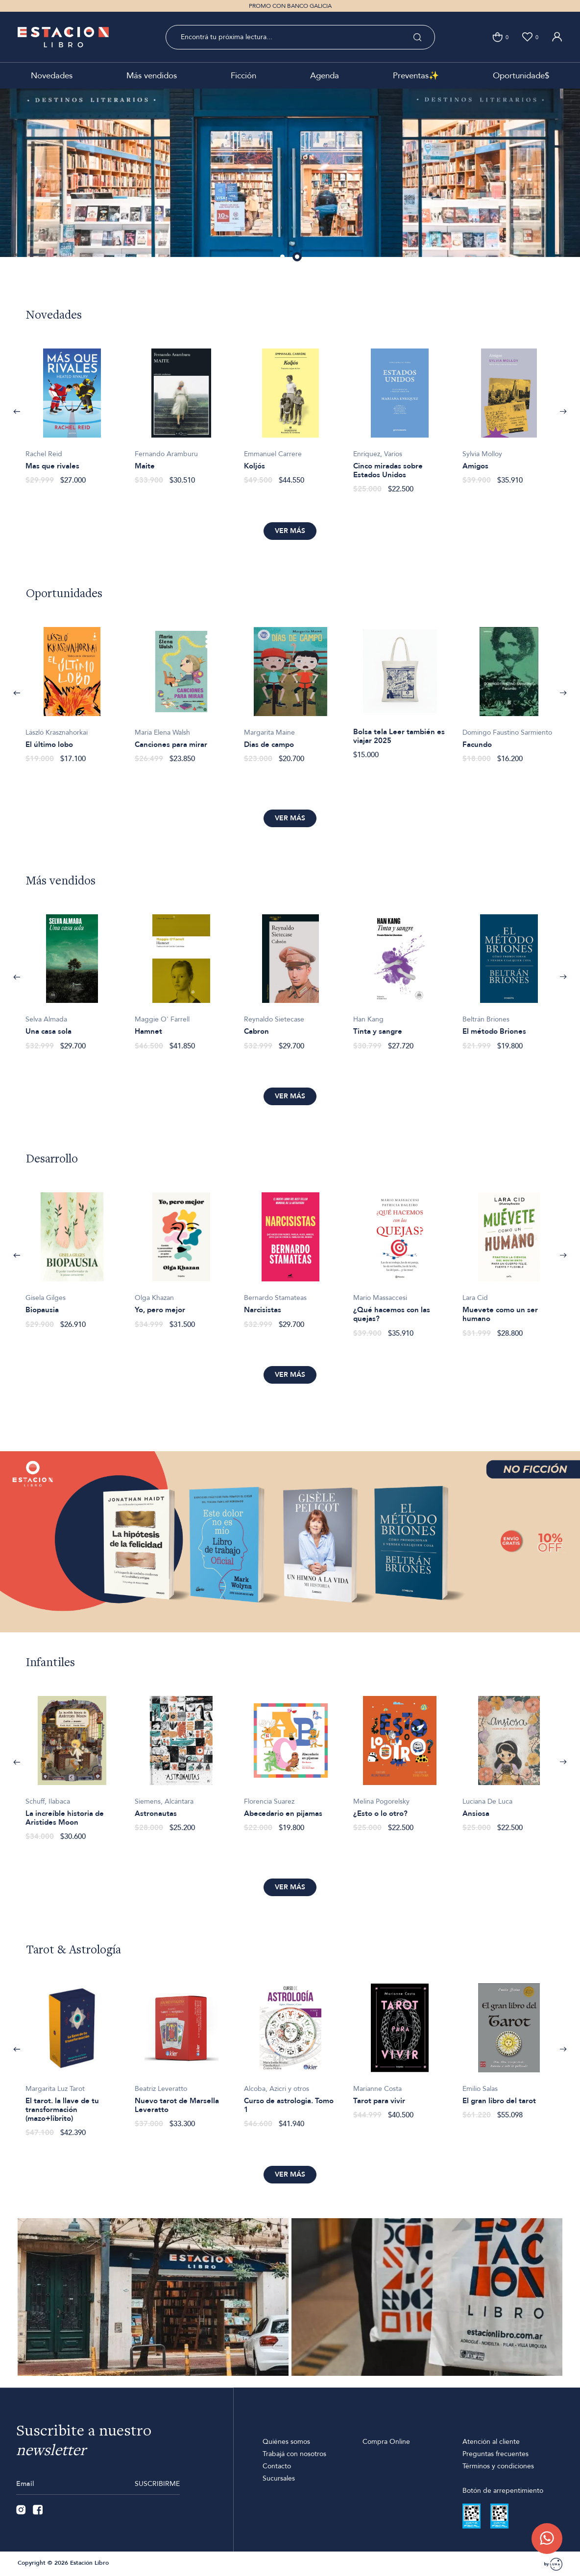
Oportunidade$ (521, 75)
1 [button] (283, 257)
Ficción (243, 75)
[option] (72, 411)
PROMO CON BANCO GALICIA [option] (290, 6)
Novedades (51, 75)
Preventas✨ (416, 75)
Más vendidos (151, 75)
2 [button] (298, 257)
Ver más (290, 530)
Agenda (324, 75)
